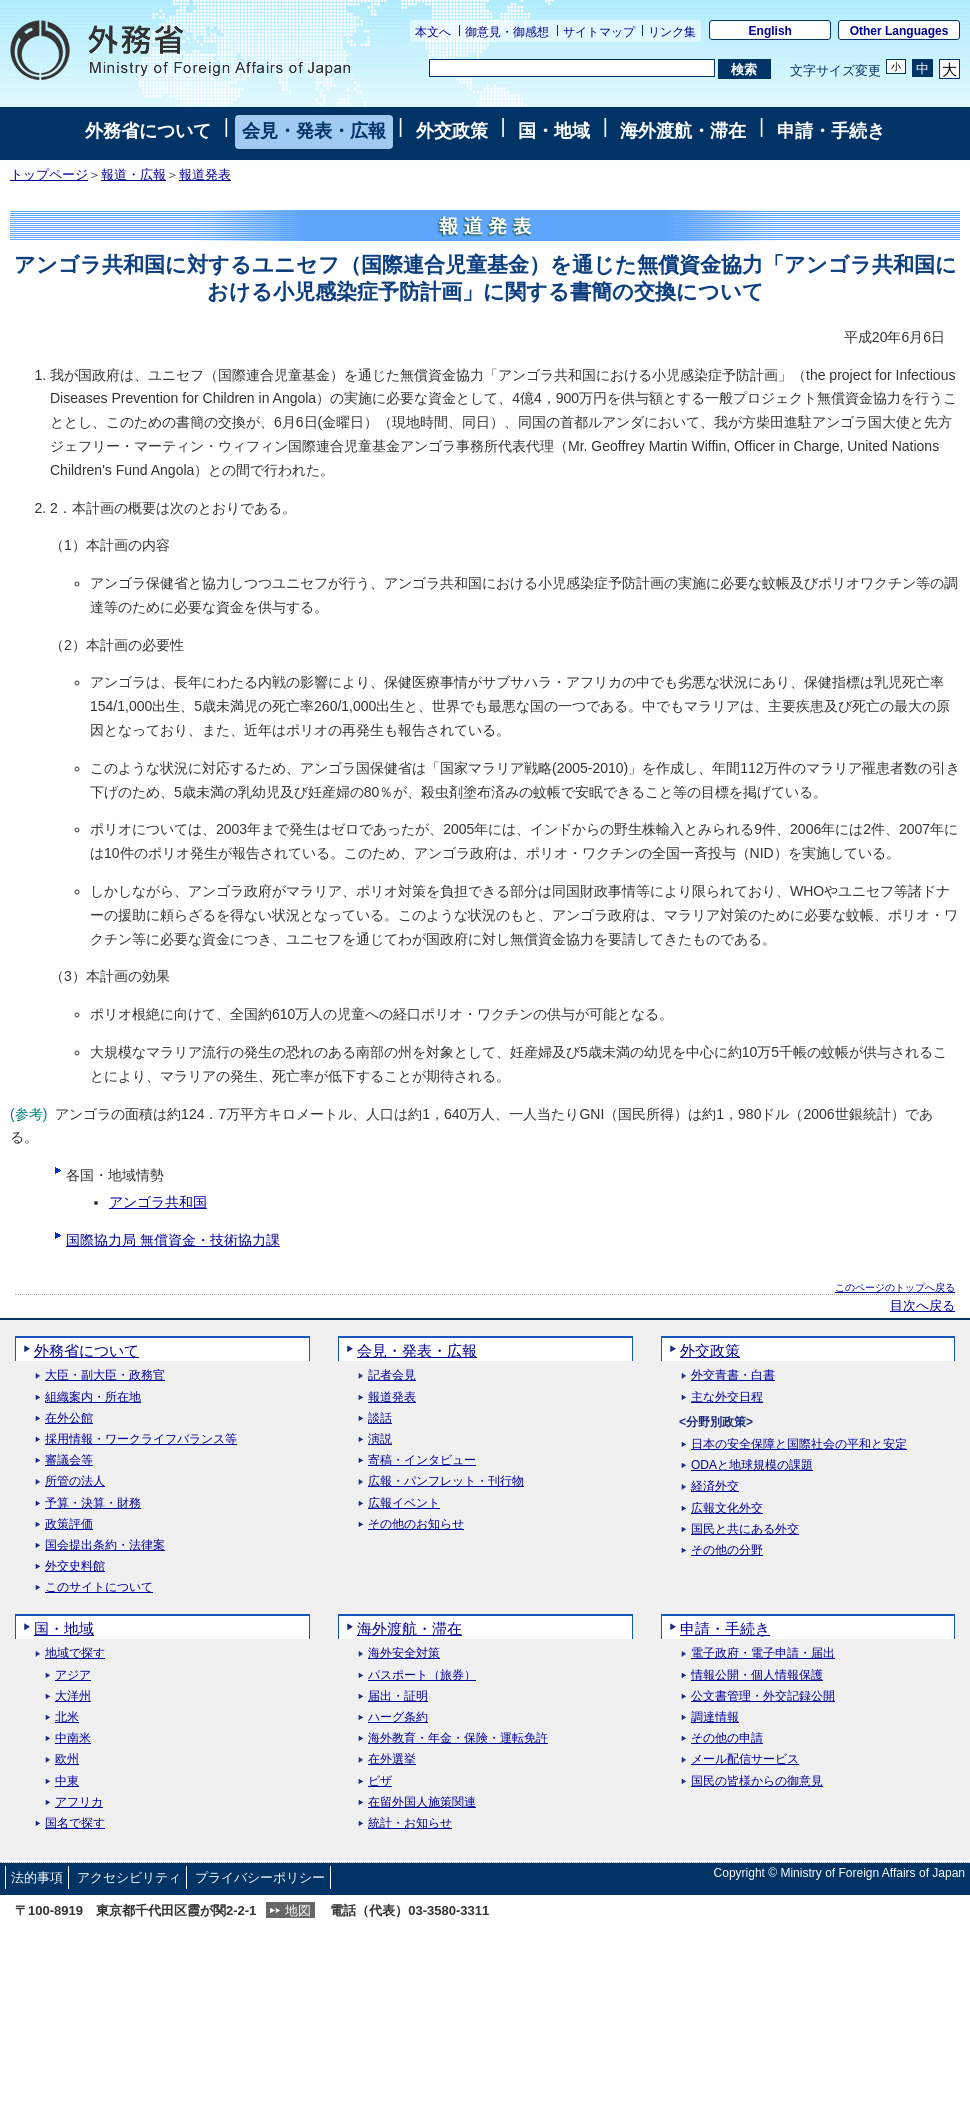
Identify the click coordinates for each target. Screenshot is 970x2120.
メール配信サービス (745, 1759)
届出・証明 (398, 1696)
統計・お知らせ (410, 1823)
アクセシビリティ (129, 1877)
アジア (73, 1675)
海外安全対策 (404, 1653)
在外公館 (69, 1418)
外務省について (148, 131)
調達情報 (715, 1717)
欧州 (67, 1759)
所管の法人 (75, 1481)
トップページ (49, 175)
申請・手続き (831, 131)
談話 (380, 1418)
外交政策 (452, 131)
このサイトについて (99, 1587)
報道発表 (205, 175)
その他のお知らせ (416, 1524)
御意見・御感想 (507, 32)
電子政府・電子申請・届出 (763, 1653)
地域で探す (75, 1653)
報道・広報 (133, 175)
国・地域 (554, 131)
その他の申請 (727, 1738)
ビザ (380, 1781)
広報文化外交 (727, 1508)
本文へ (433, 32)
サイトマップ (599, 32)
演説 (380, 1439)
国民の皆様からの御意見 (757, 1781)
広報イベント (404, 1503)
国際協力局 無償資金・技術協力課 (173, 1240)
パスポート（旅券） (422, 1675)
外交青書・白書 (733, 1375)
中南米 (73, 1738)
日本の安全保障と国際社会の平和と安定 (799, 1444)
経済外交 (715, 1486)
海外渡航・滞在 (683, 131)
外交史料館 (75, 1566)
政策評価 (69, 1524)
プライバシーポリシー (260, 1877)
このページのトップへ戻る (895, 1287)
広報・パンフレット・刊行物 (446, 1481)
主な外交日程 (727, 1397)
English (770, 31)
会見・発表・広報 (314, 131)
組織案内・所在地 (93, 1397)
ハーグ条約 (398, 1717)
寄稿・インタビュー (422, 1460)
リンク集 (672, 32)
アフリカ (79, 1802)
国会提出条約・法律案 (105, 1545)
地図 (298, 1910)
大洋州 (73, 1696)
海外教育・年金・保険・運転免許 (458, 1738)
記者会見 (392, 1375)
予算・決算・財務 (93, 1503)
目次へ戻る (922, 1306)
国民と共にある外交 (745, 1529)
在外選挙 (392, 1759)
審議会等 (69, 1460)
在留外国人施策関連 (422, 1802)
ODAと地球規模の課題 (752, 1465)
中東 (67, 1781)
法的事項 (37, 1877)
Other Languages (899, 31)
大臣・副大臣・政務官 (105, 1375)
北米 (67, 1717)
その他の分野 (727, 1550)
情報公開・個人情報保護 (757, 1675)
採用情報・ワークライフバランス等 (141, 1439)
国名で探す (75, 1823)
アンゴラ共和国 (158, 1202)
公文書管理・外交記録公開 (763, 1696)
